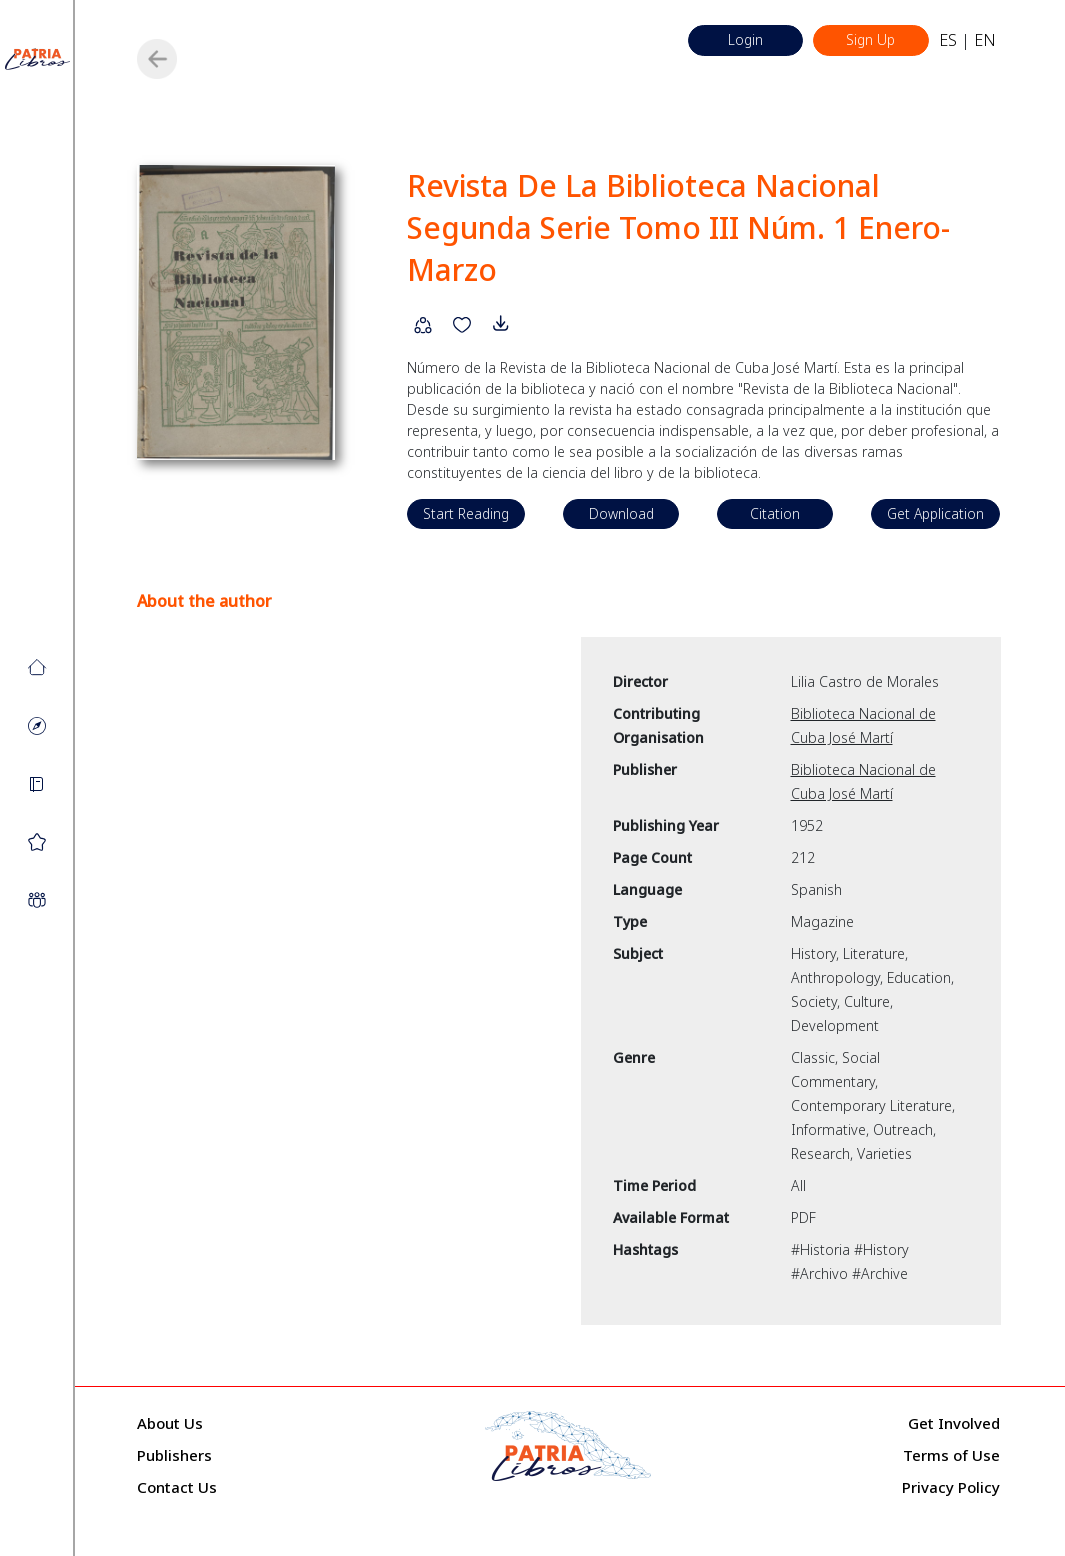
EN (985, 41)
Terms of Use (951, 1456)
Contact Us (177, 1488)
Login (739, 40)
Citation (774, 514)
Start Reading (468, 514)
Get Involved (954, 1424)
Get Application (933, 514)
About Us (170, 1424)
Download (621, 514)
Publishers (174, 1456)
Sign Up (868, 40)
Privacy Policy (951, 1488)
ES (948, 41)
